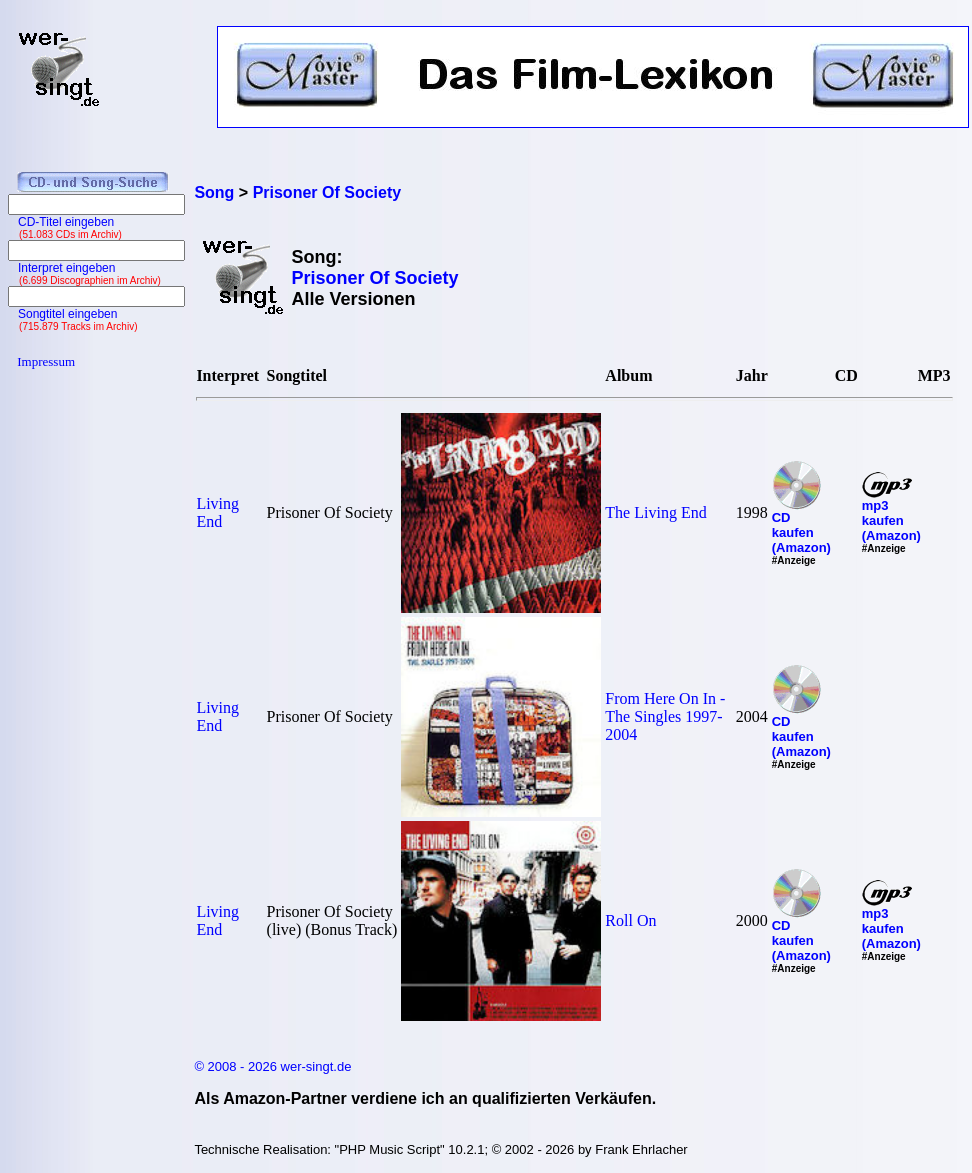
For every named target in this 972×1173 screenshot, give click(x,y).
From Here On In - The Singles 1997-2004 (665, 716)
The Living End (655, 512)
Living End (217, 512)
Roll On (630, 920)
